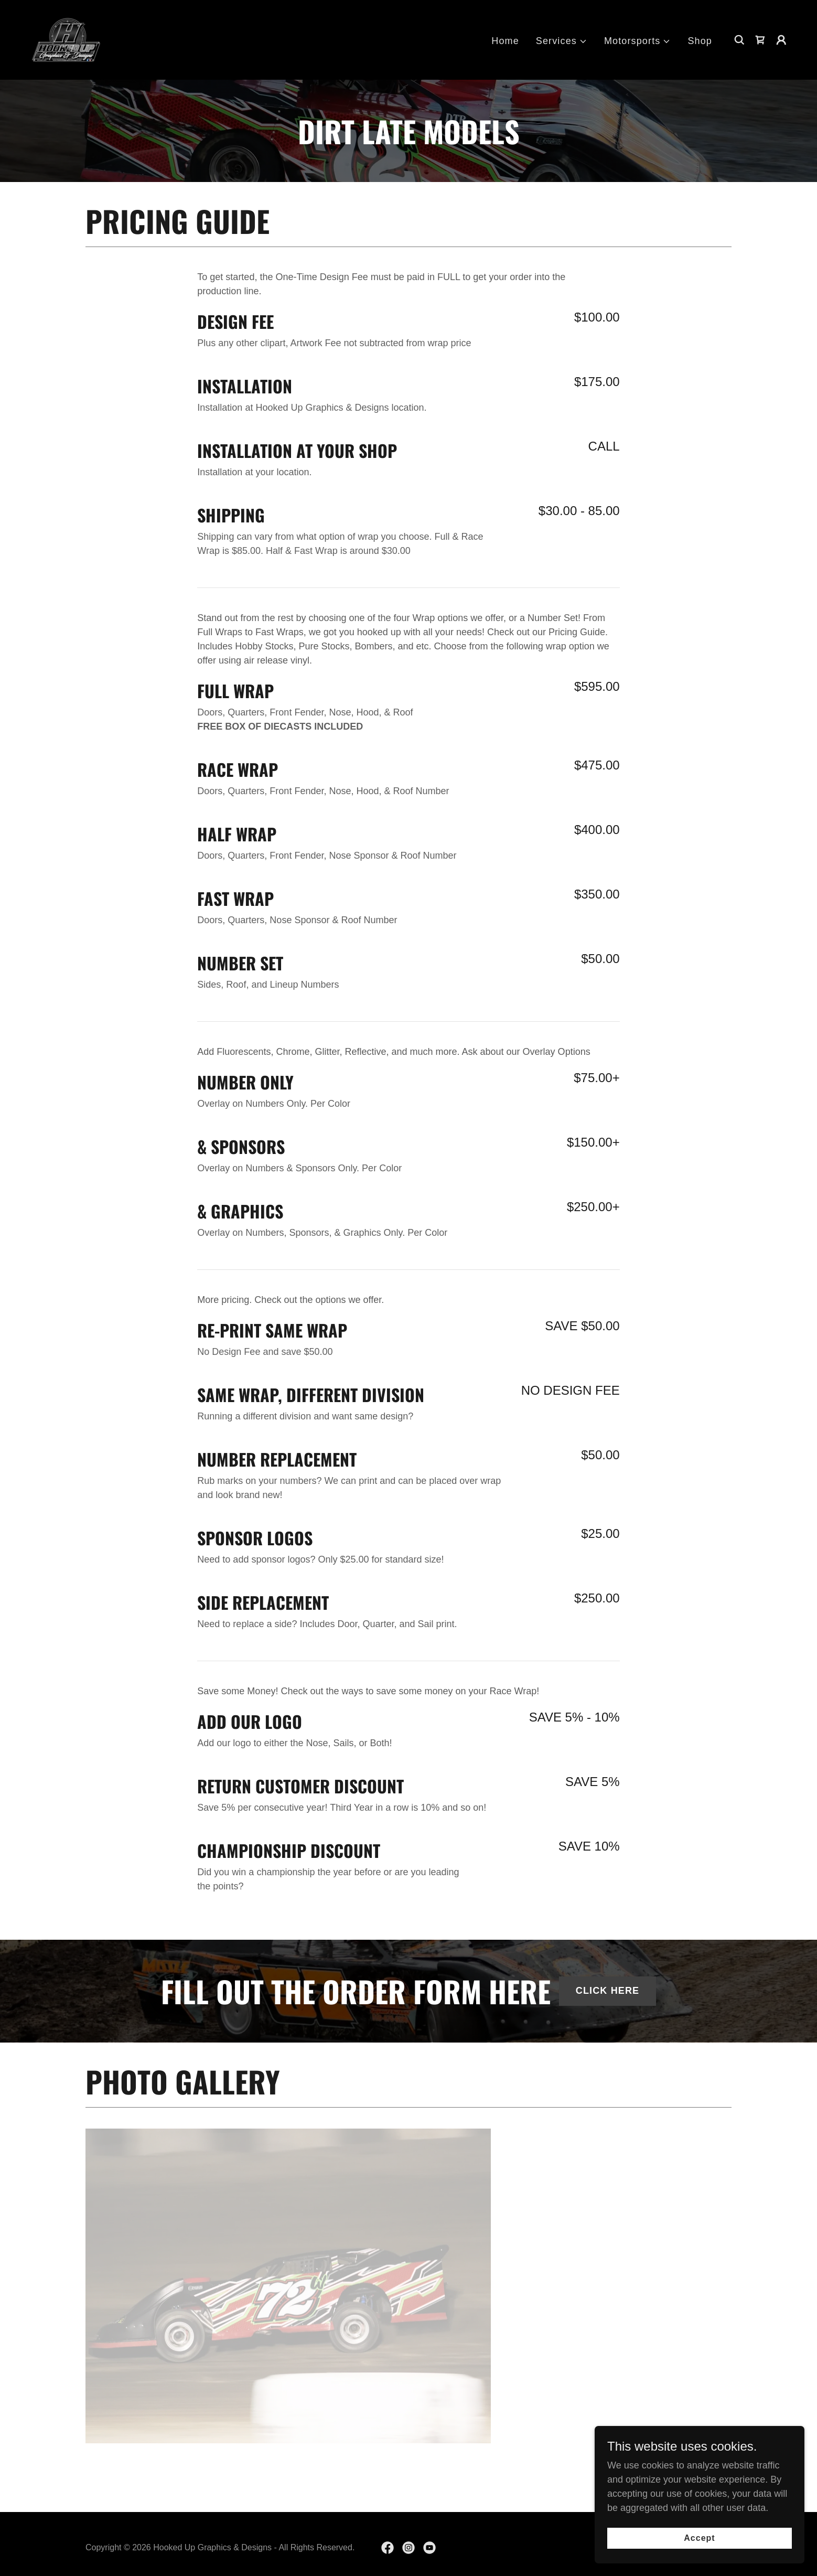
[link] (66, 39)
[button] (561, 41)
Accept (699, 2538)
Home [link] (505, 41)
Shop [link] (699, 41)
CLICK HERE (607, 1990)
